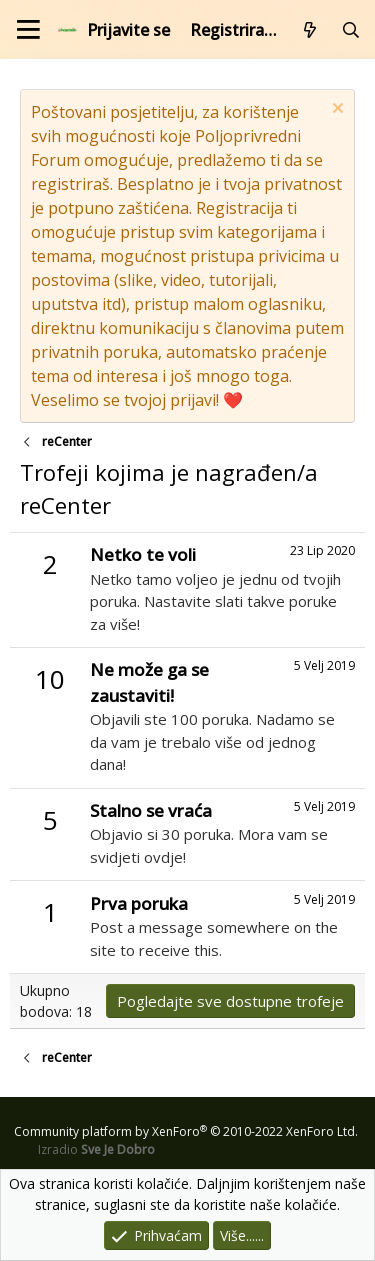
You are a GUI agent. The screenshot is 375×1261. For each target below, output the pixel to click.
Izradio (96, 1149)
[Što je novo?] (310, 30)
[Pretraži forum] (350, 30)
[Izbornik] (28, 29)
